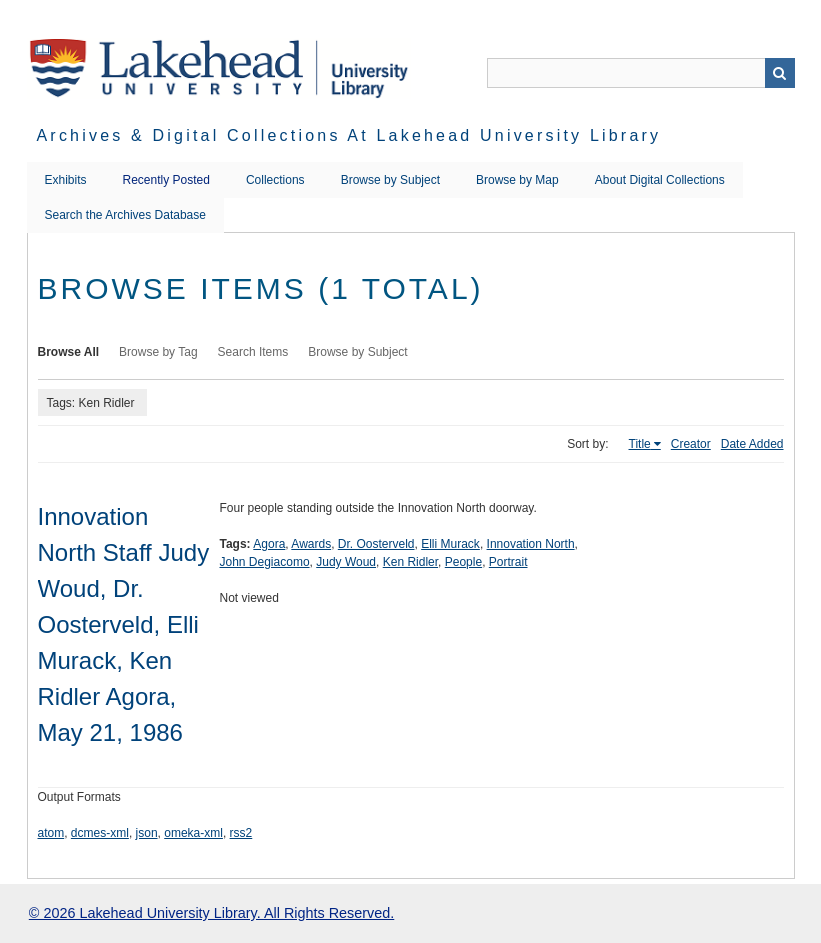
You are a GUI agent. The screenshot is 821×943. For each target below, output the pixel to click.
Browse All (69, 352)
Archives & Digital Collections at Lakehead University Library (349, 135)
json (147, 833)
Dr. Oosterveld (376, 544)
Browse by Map (517, 180)
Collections (275, 180)
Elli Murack (450, 544)
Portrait (508, 562)
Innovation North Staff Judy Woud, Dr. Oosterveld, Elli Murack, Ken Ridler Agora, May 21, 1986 (124, 624)
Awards (311, 544)
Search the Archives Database (125, 215)
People (463, 562)
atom (51, 833)
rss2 (241, 833)
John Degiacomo (265, 562)
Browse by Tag (158, 352)
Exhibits (66, 180)
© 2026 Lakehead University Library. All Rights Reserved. (211, 913)
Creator (691, 444)
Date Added (752, 444)
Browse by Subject (390, 180)
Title (640, 444)
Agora (269, 544)
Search (780, 73)
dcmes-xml (100, 833)
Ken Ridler (410, 562)
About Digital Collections (660, 180)
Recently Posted (166, 180)
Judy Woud (346, 562)
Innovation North (531, 544)
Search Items (253, 352)
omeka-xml (193, 833)
